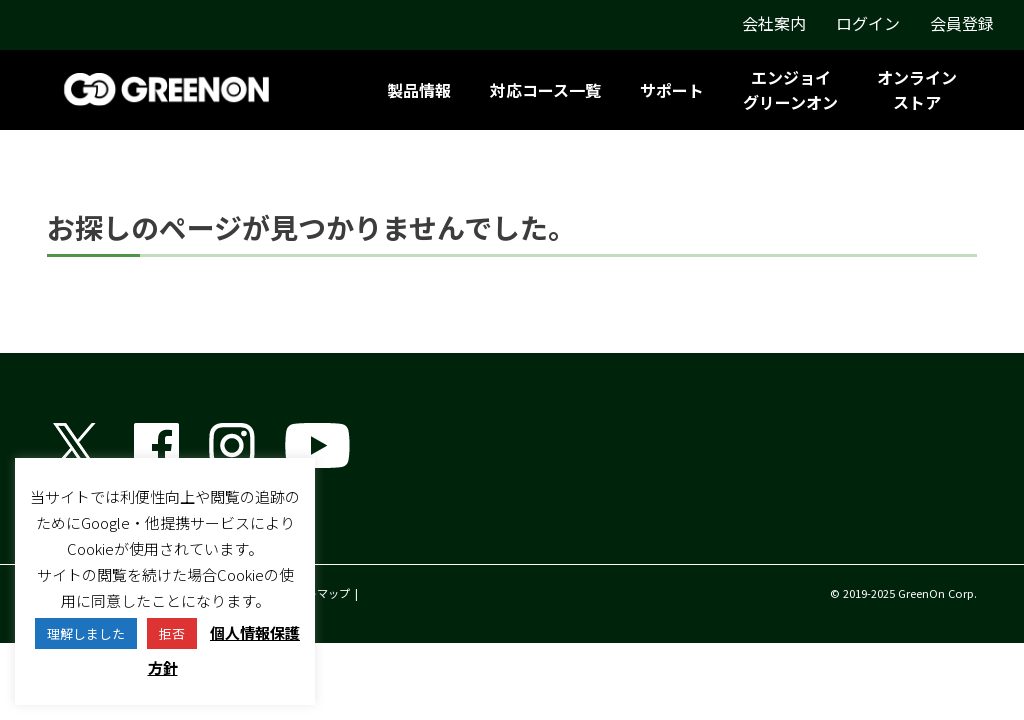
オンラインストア (917, 89)
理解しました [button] (86, 633)
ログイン (868, 23)
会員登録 (962, 23)
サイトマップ (317, 593)
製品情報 (419, 90)
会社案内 (774, 23)
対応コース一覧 (545, 90)
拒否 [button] (172, 633)
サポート (672, 90)
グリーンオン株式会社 (126, 530)
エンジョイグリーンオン (790, 89)
